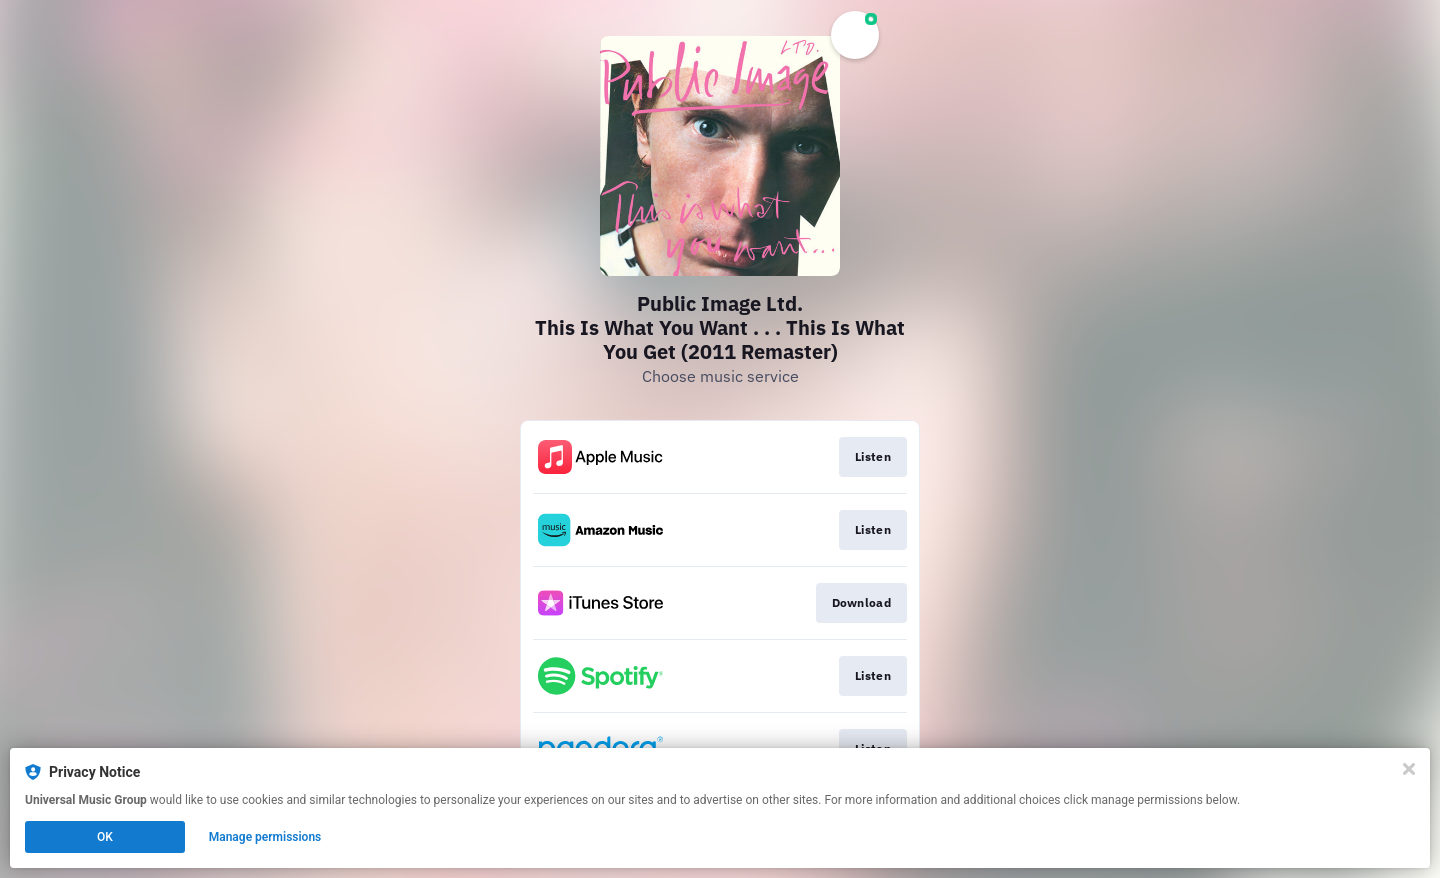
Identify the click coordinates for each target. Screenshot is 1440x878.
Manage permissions (265, 837)
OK (105, 837)
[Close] (1409, 769)
